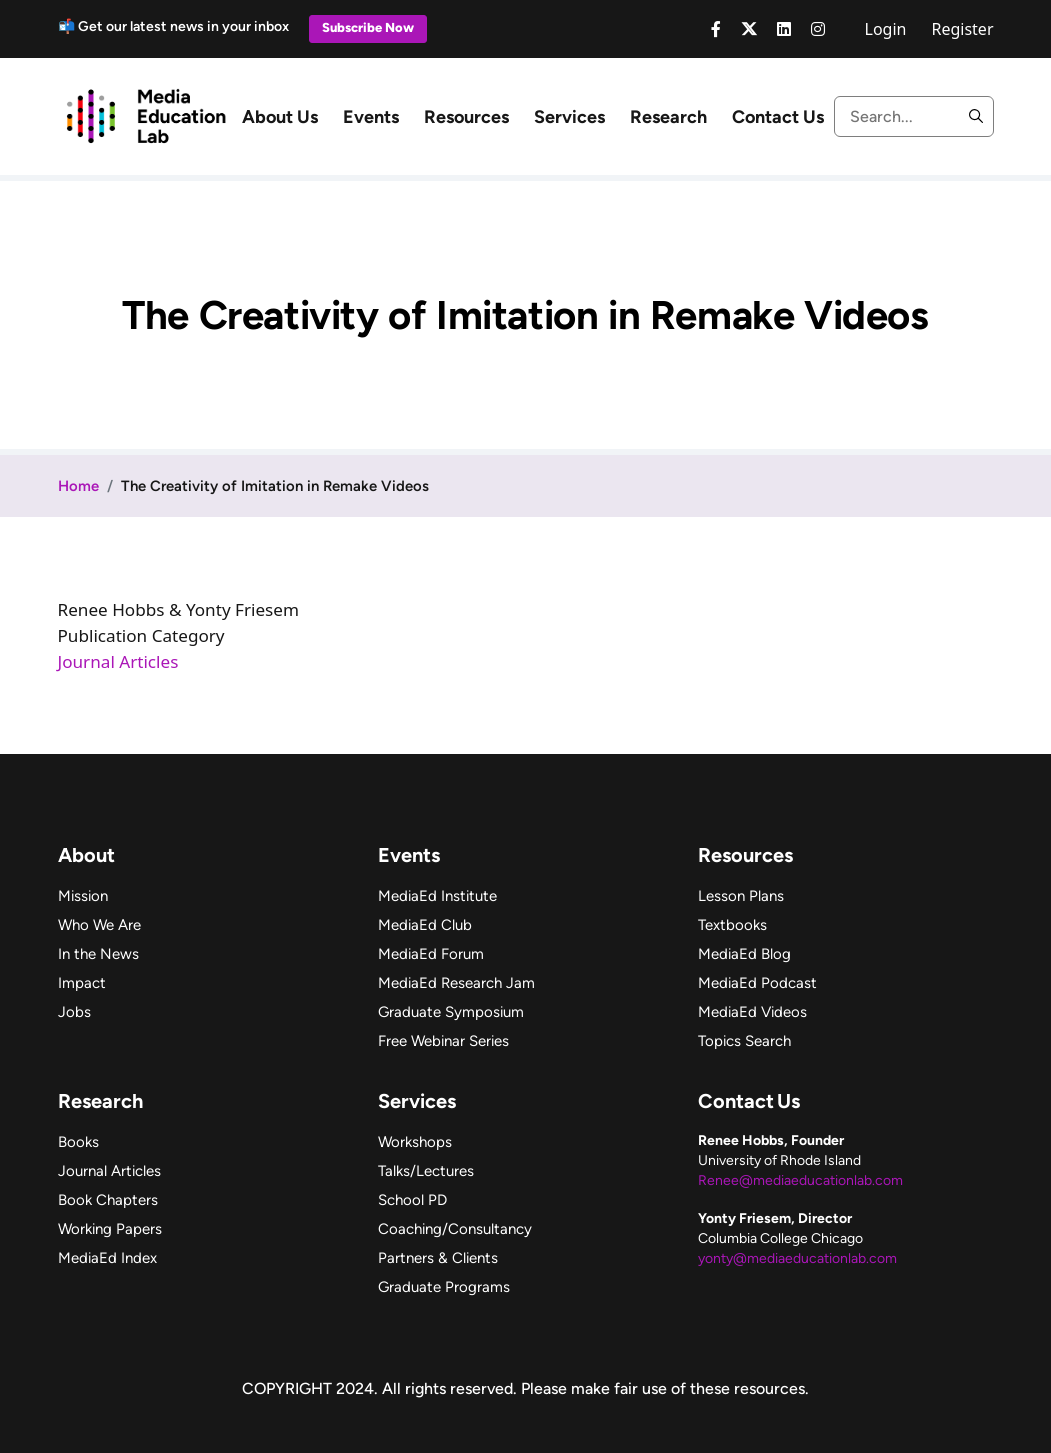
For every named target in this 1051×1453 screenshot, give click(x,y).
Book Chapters (108, 1200)
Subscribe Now (368, 27)
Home (78, 486)
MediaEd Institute (437, 896)
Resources (466, 117)
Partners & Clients (438, 1258)
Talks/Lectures (426, 1171)
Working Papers (110, 1229)
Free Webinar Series (443, 1041)
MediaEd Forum (431, 954)
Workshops (415, 1142)
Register (962, 29)
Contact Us (778, 117)
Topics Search (744, 1041)
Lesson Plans (741, 896)
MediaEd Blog (744, 954)
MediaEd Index (107, 1258)
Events (371, 117)
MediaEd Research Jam (456, 983)
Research (668, 117)
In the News (98, 954)
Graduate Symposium (451, 1012)
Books (78, 1142)
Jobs (74, 1012)
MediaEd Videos (752, 1012)
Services (569, 117)
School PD (412, 1200)
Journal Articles (118, 661)
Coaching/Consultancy (455, 1229)
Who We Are (99, 925)
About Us (280, 117)
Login (886, 29)
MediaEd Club (425, 925)
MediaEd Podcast (757, 983)
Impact (82, 983)
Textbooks (732, 925)
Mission (83, 896)
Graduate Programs (444, 1287)
